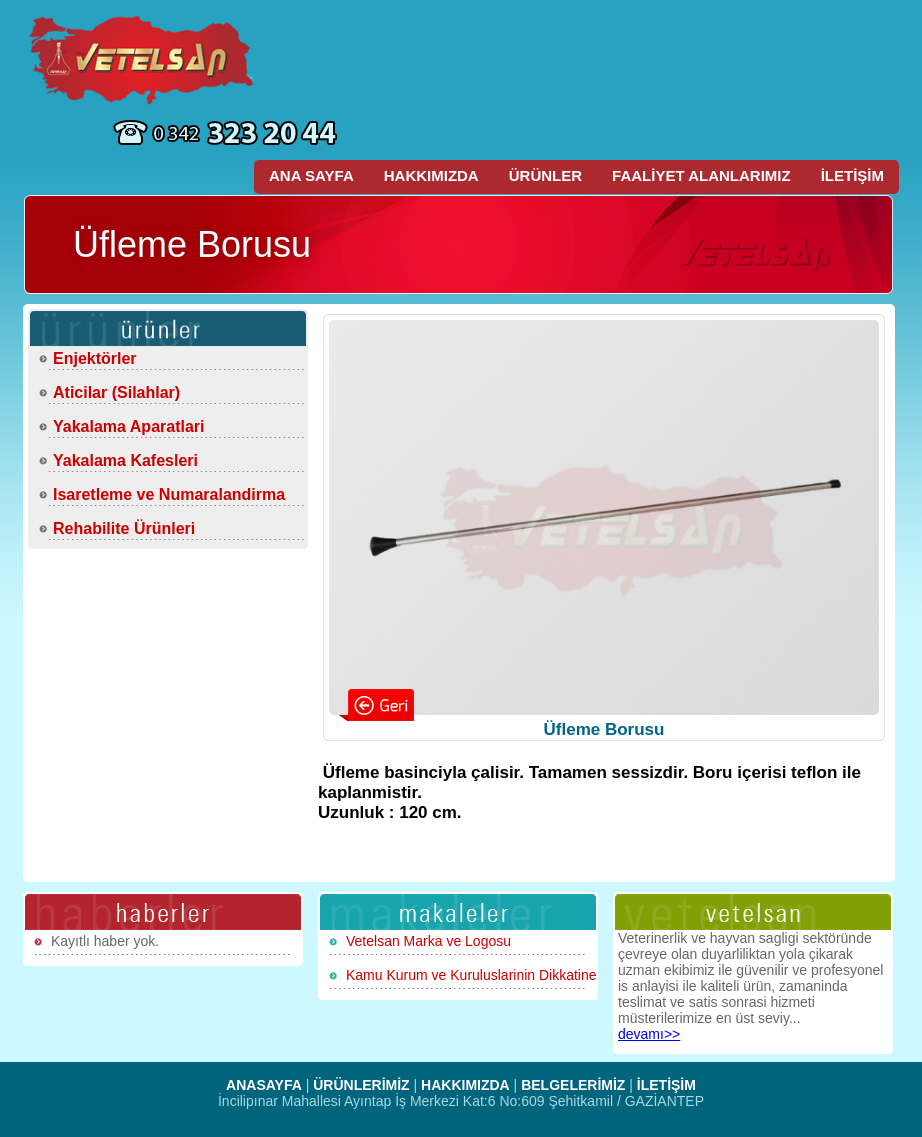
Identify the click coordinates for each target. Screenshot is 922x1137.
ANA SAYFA (311, 175)
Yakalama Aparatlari (129, 426)
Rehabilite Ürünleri (124, 528)
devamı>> (649, 1034)
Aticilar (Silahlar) (116, 392)
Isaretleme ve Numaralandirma (169, 494)
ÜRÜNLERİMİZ (361, 1085)
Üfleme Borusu (604, 729)
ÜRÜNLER (545, 175)
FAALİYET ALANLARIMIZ (701, 175)
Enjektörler (95, 358)
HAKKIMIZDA (431, 175)
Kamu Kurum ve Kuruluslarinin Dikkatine (471, 975)
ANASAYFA (264, 1085)
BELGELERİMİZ (573, 1085)
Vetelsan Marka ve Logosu (428, 941)
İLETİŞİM (852, 175)
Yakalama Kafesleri (125, 460)
